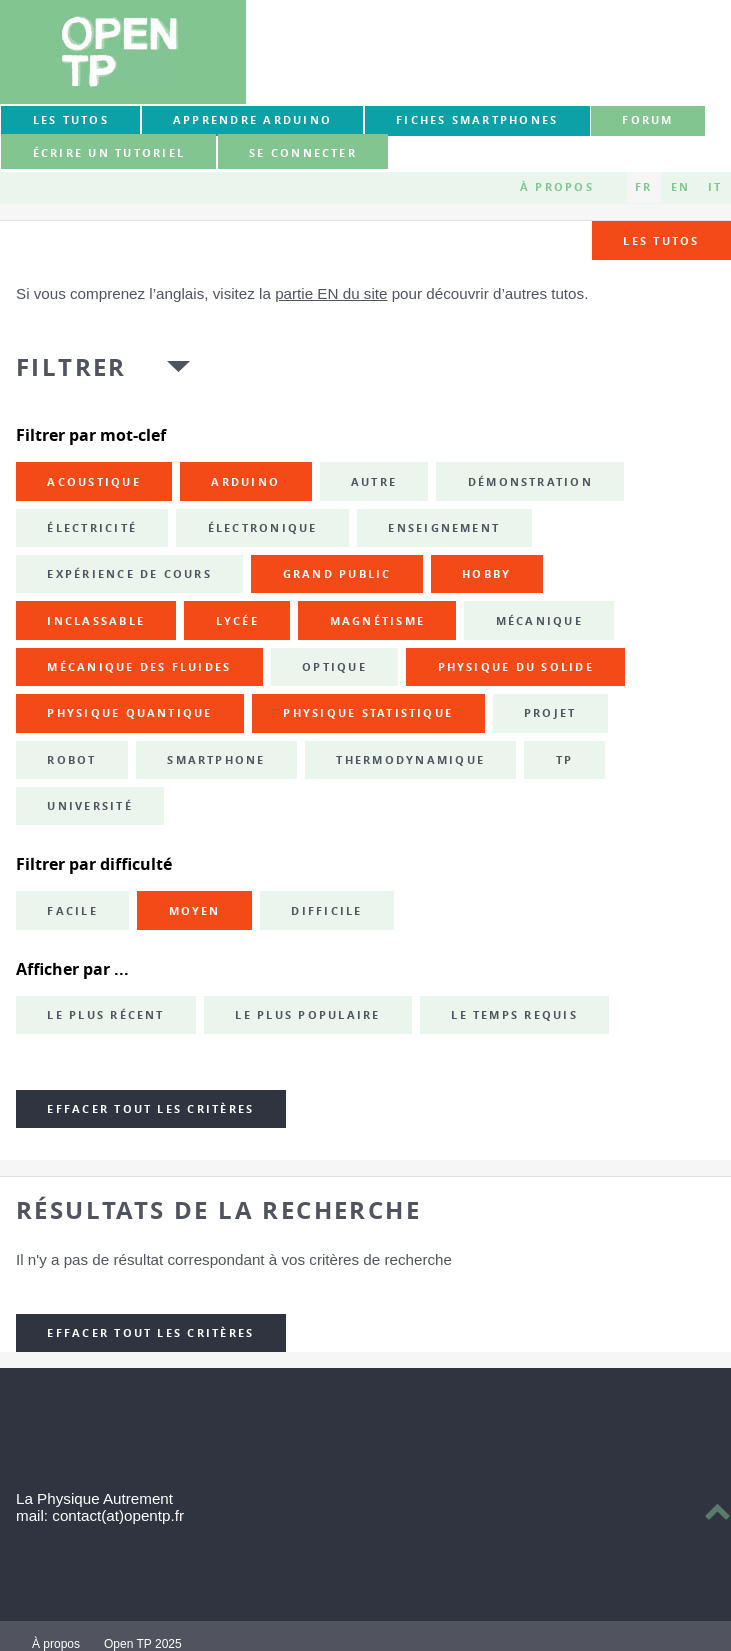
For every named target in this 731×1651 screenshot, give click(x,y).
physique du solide (516, 667)
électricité (92, 528)
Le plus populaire (307, 1015)
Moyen (195, 911)
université (89, 806)
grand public (337, 574)
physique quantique (129, 713)
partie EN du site (331, 293)
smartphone (216, 760)
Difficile (326, 911)
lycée (237, 621)
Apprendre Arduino (252, 120)
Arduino (245, 482)
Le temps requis (514, 1015)
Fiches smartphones (477, 120)
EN (680, 187)
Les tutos (71, 120)
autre (374, 482)
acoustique (93, 482)
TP (564, 760)
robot (71, 760)
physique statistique (368, 713)
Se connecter (303, 153)
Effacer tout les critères (150, 1109)
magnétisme (377, 621)
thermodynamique (410, 760)
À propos (557, 187)
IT (715, 187)
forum (647, 120)
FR (643, 187)
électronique (263, 528)
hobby (486, 574)
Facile (72, 911)
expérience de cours (129, 574)
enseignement (444, 528)
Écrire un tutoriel (109, 153)
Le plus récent (105, 1015)
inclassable (96, 621)
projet (550, 713)
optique (334, 667)
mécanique (539, 621)
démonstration (530, 482)
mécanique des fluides (139, 667)
